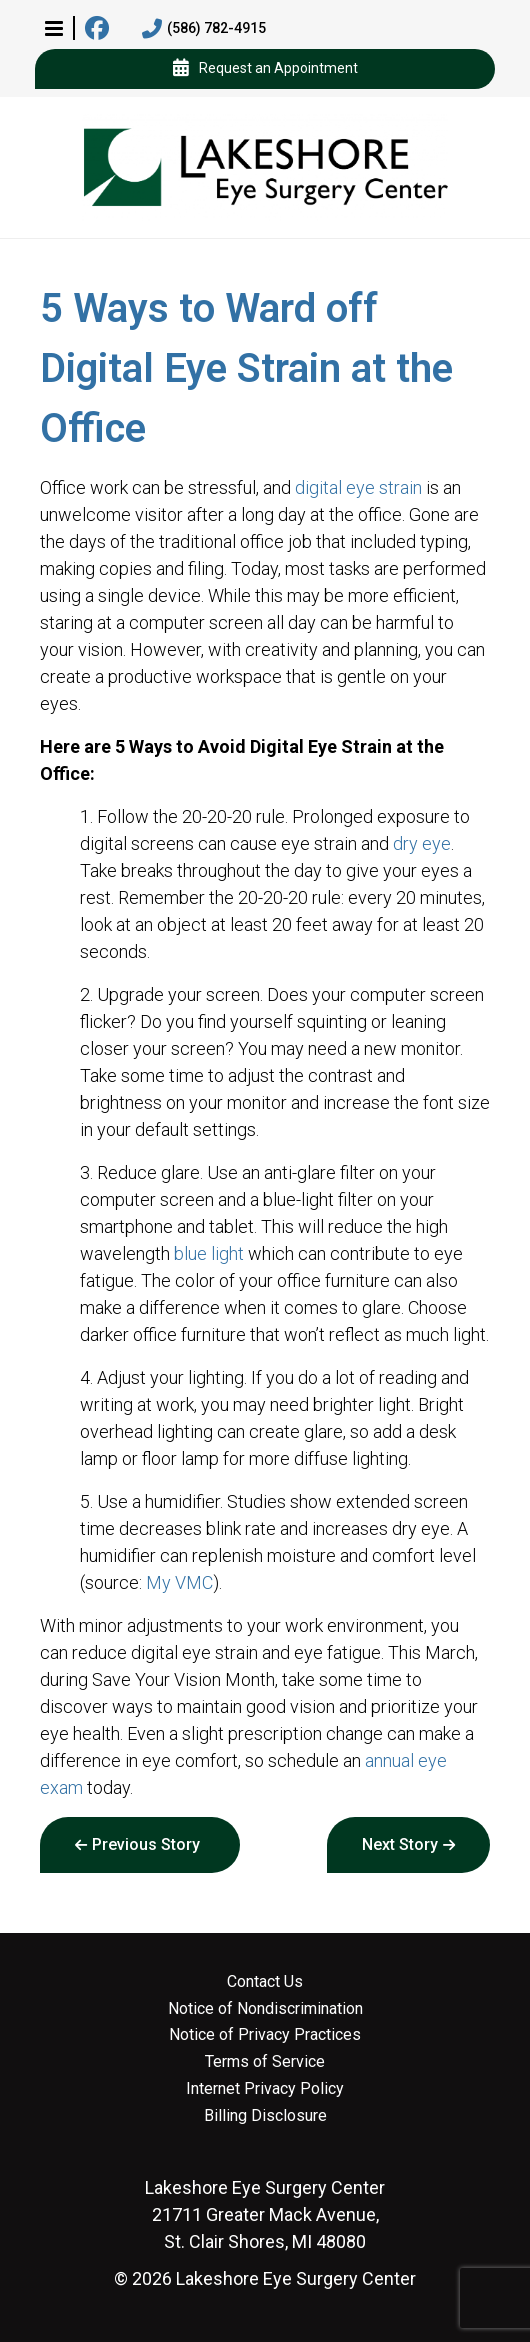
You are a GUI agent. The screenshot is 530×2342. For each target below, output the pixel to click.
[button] (54, 28)
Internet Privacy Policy (265, 2089)
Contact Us (265, 1982)
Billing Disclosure (265, 2116)
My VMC (179, 1582)
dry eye (422, 843)
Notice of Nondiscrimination (265, 2009)
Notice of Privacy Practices (265, 2035)
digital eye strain (358, 487)
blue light (209, 1253)
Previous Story (146, 1844)
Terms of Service (265, 2062)
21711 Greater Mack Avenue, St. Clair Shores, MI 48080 (265, 2214)
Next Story (400, 1844)
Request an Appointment (265, 69)
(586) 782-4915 (204, 29)
